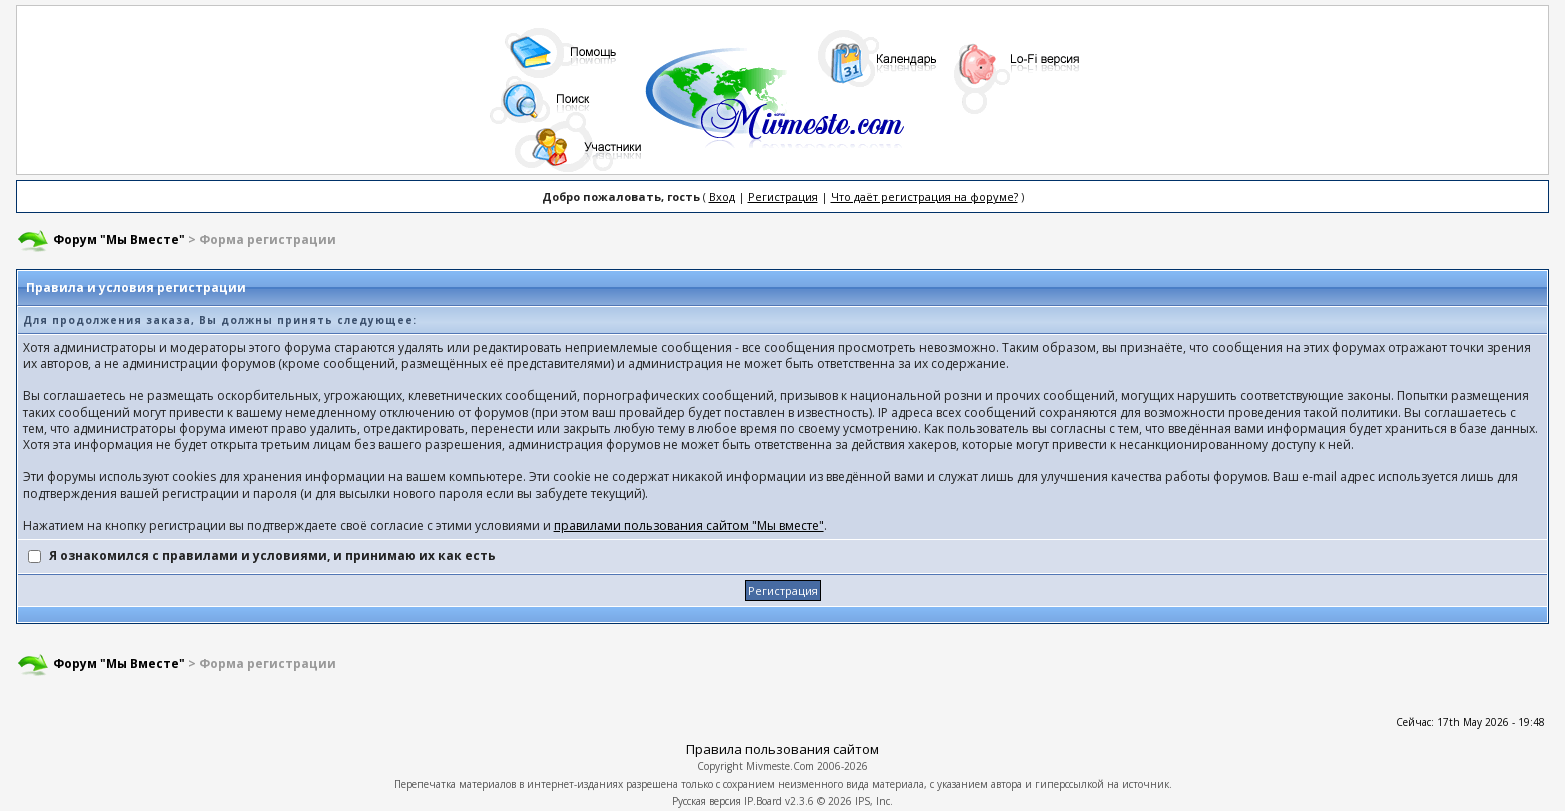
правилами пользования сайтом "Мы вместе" (689, 525)
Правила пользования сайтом (782, 749)
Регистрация (783, 196)
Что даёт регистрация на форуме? (924, 196)
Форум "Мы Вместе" (119, 239)
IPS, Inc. (874, 801)
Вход (722, 196)
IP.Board (763, 801)
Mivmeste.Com (780, 766)
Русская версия (706, 801)
